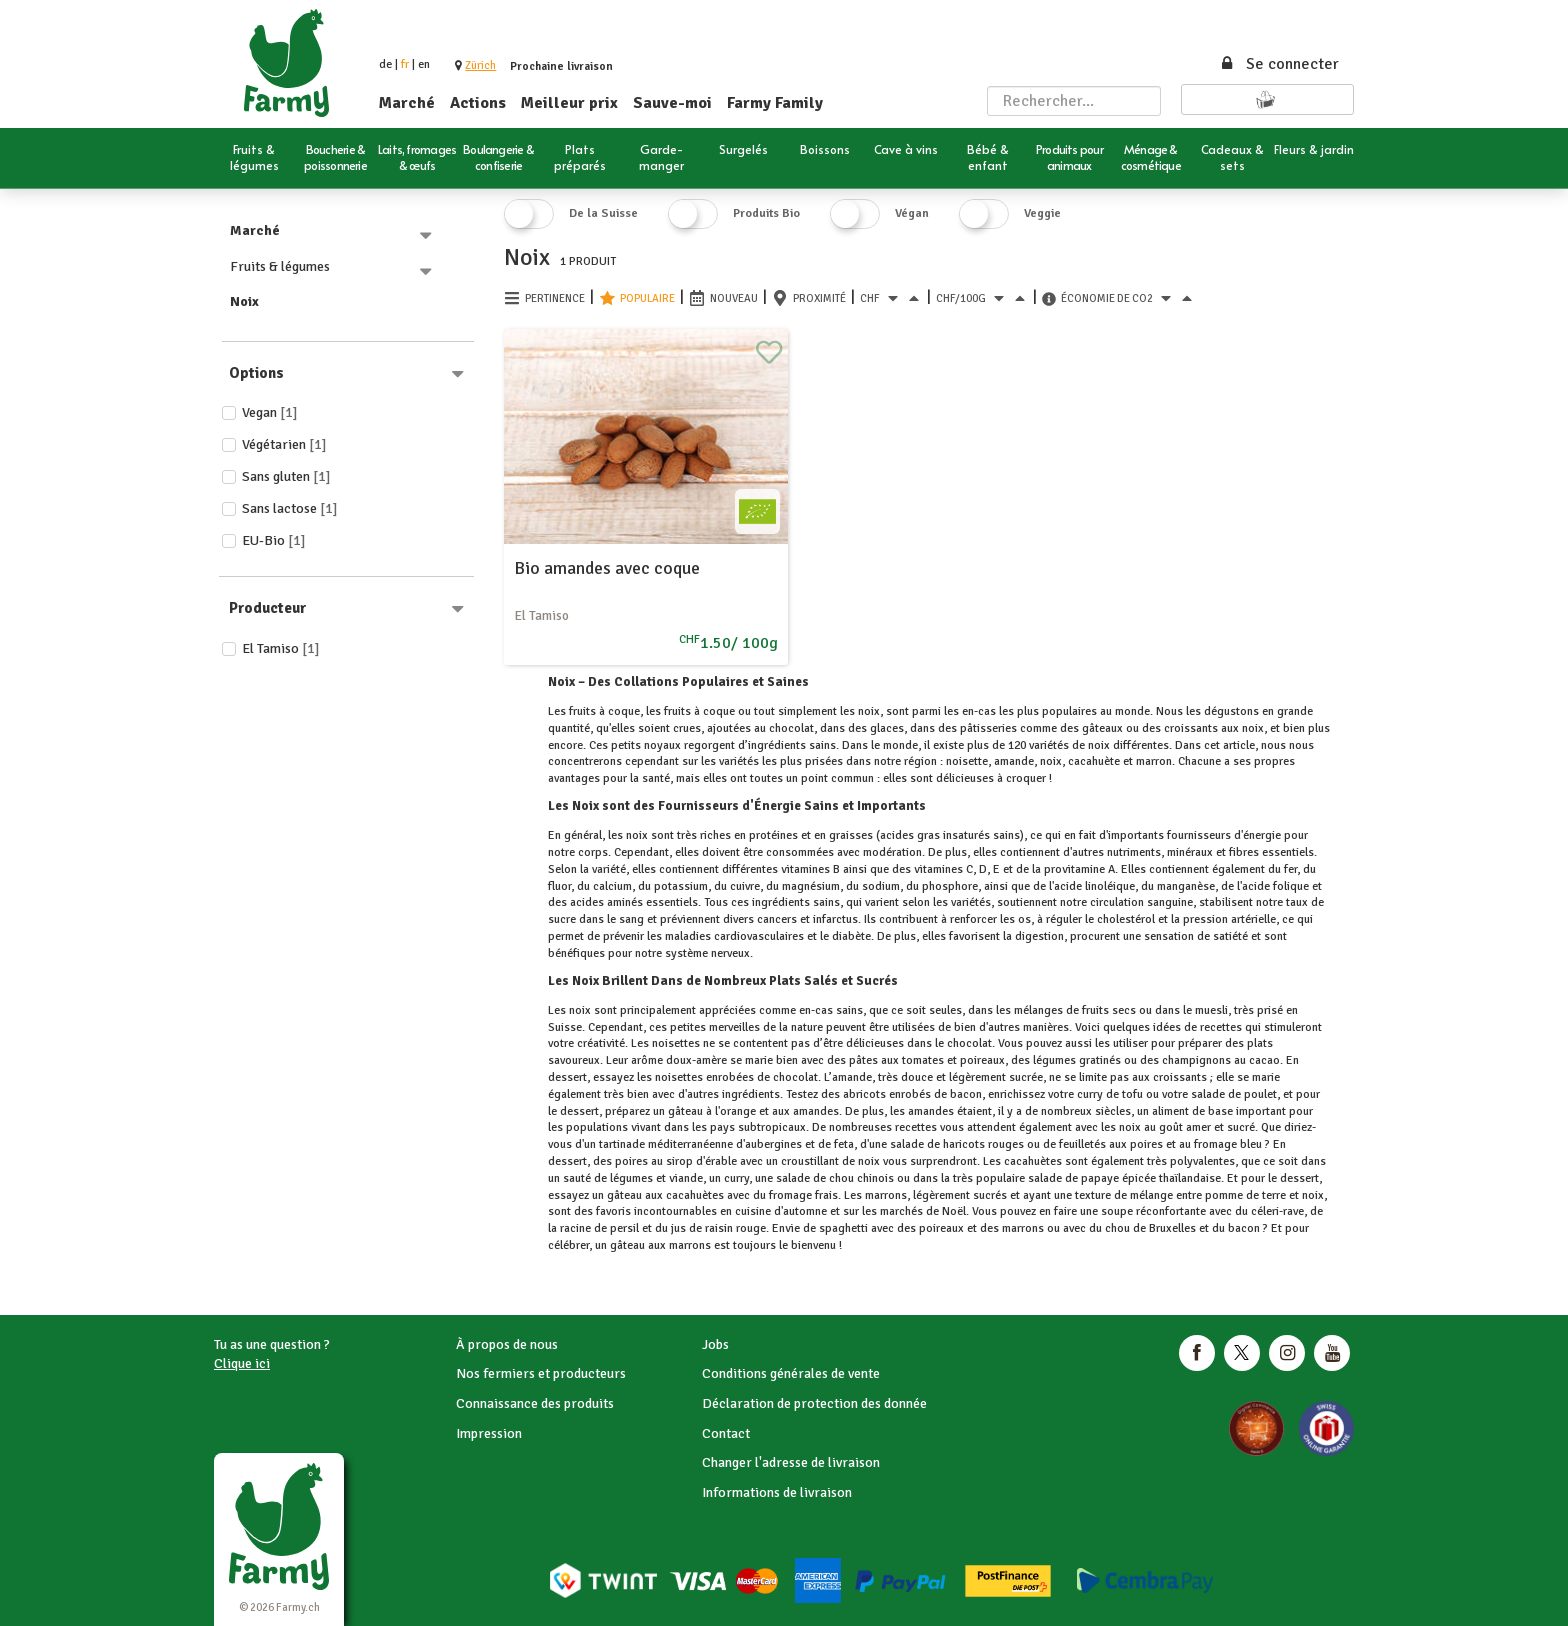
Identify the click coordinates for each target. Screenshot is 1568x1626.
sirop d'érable (701, 1161)
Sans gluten (286, 476)
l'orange (735, 1111)
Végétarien (284, 444)
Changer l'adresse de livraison (791, 1462)
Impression (489, 1433)
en (424, 64)
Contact (726, 1433)
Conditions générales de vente (791, 1373)
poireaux (982, 1060)
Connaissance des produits (535, 1403)
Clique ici (242, 1363)
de (385, 64)
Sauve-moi (672, 103)
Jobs (715, 1344)
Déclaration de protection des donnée (814, 1403)
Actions (478, 103)
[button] (480, 65)
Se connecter (1279, 64)
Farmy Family (775, 103)
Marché (407, 103)
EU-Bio (274, 540)
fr (405, 64)
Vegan (270, 412)
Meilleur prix (569, 103)
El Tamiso (281, 648)
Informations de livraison (777, 1492)
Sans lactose (290, 508)
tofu (1132, 1094)
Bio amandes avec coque (607, 568)
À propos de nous (507, 1344)
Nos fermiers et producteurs (541, 1373)
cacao (1264, 1060)
